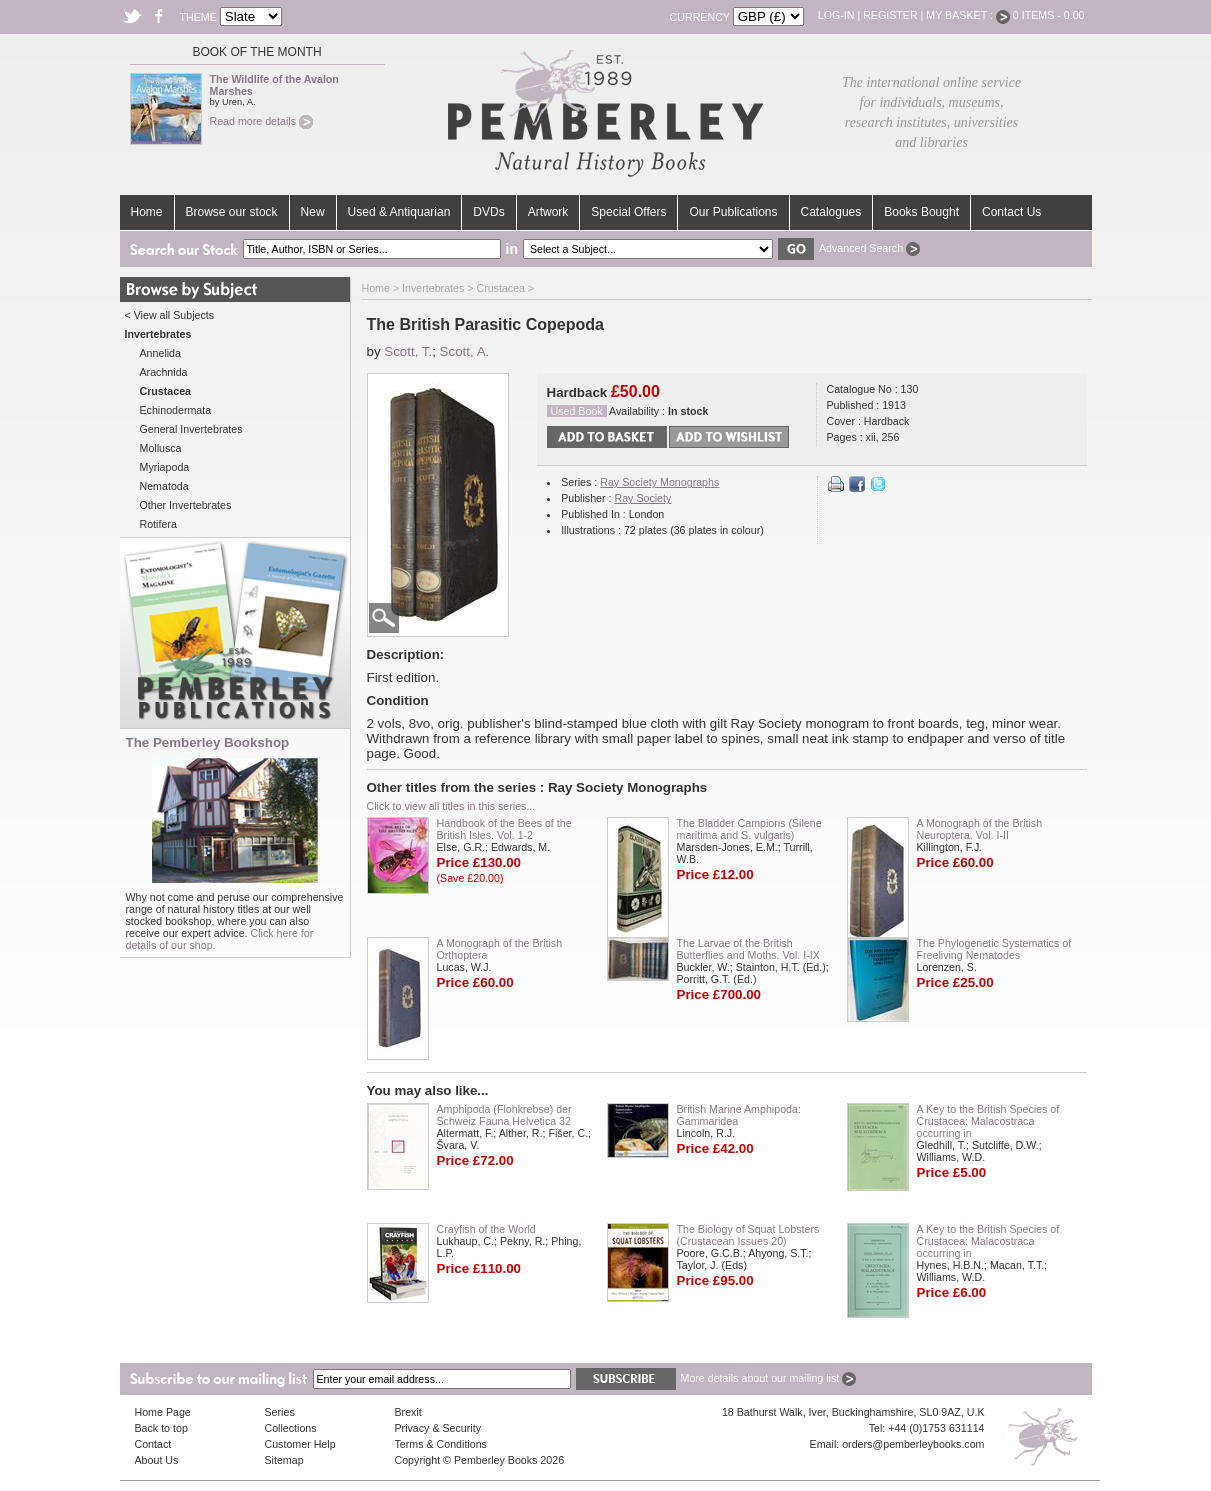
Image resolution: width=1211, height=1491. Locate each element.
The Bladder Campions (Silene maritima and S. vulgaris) (749, 829)
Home (147, 212)
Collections (291, 1428)
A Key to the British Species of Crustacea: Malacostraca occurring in (988, 1121)
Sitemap (284, 1460)
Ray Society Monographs (659, 482)
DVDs (488, 212)
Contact (153, 1444)
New (313, 212)
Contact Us (1011, 212)
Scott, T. (408, 351)
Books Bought (921, 212)
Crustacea (500, 288)
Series (280, 1412)
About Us (157, 1460)
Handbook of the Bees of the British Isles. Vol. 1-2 (504, 829)
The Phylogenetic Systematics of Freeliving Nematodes (994, 949)
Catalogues (831, 212)
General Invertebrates (191, 429)
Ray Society (642, 498)
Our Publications (733, 212)
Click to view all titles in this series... (451, 806)
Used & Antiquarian (399, 212)
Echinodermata (176, 410)
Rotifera (158, 524)
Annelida (160, 353)
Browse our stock (232, 212)
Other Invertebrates (186, 505)
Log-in (836, 15)
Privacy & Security (438, 1428)
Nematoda (164, 486)
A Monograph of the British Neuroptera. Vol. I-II (980, 829)
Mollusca (161, 448)
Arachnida (164, 372)
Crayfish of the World (486, 1229)
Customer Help (300, 1444)
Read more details (261, 121)
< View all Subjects (170, 315)
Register (890, 15)
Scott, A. (465, 351)
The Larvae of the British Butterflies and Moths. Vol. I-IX (748, 949)
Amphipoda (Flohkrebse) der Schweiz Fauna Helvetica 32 (504, 1115)
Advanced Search (869, 248)
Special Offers (628, 212)
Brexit (408, 1412)
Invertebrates (433, 288)
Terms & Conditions (441, 1444)
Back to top (161, 1428)
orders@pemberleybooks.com (913, 1444)
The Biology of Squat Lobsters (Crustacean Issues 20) (748, 1235)
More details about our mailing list (769, 1378)
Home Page (163, 1412)
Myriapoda (165, 467)
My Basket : (968, 15)
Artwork (548, 212)
